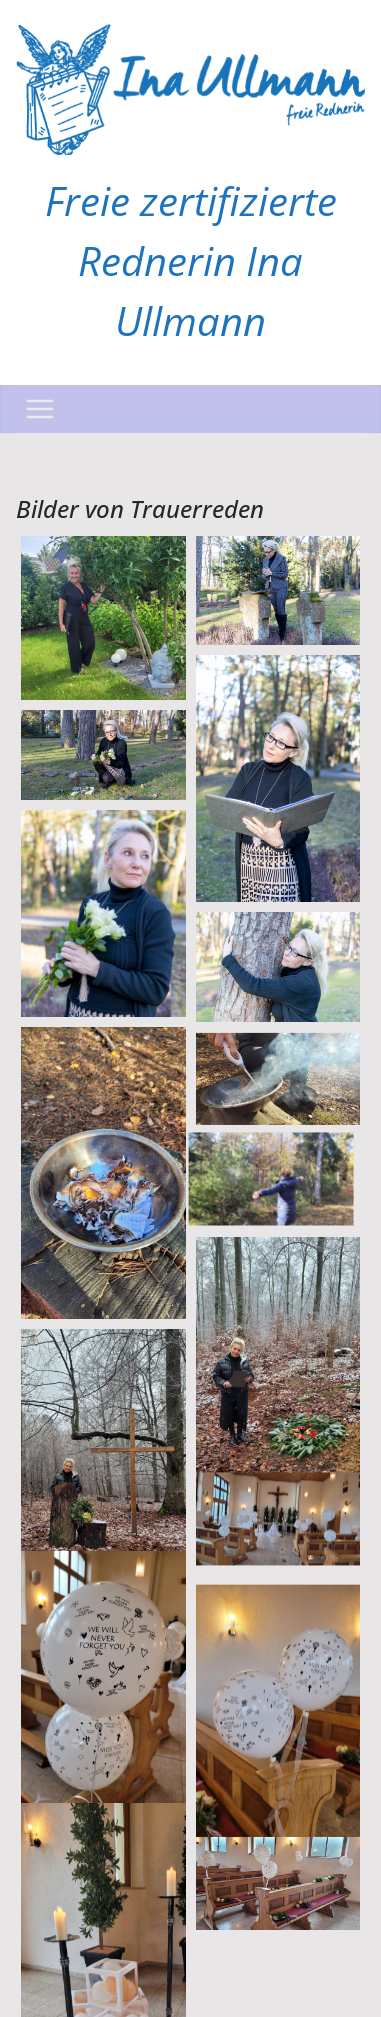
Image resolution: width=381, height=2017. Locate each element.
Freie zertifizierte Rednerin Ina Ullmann (191, 260)
